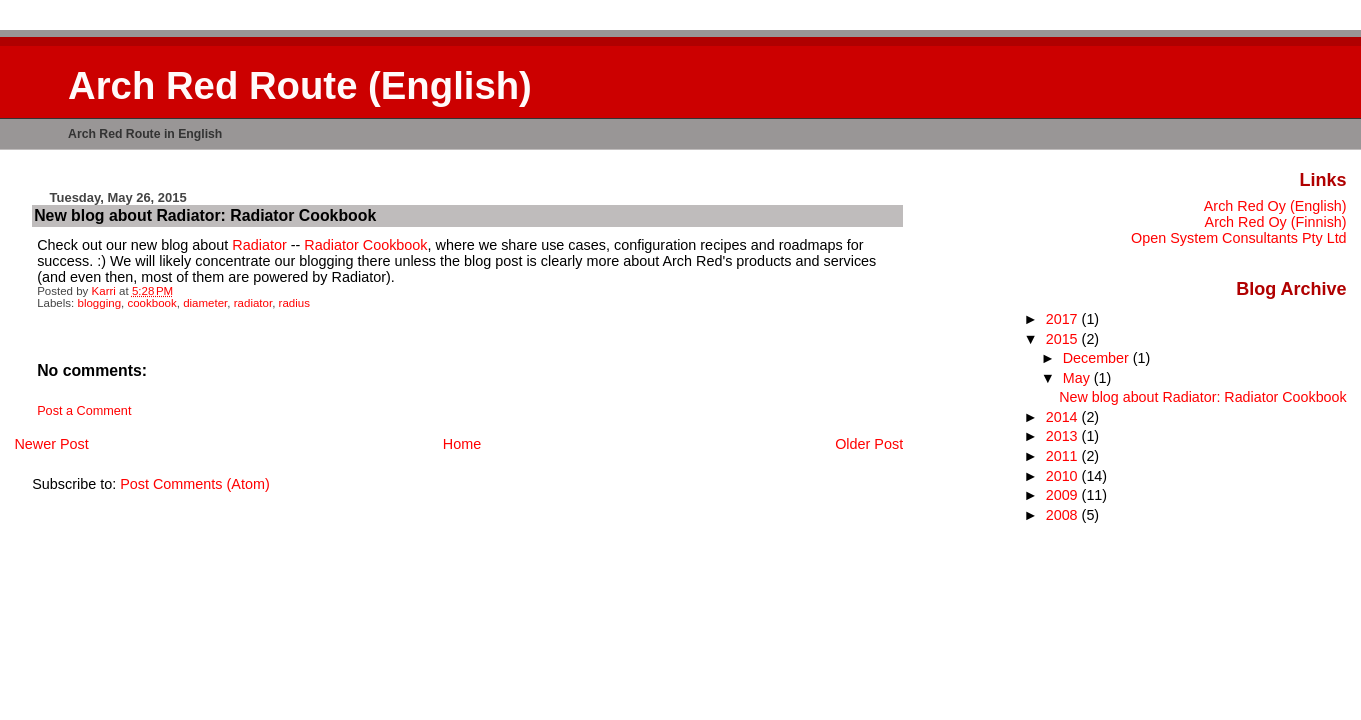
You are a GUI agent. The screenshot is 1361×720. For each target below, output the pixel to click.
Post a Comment (84, 411)
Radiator (259, 245)
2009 (1064, 495)
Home (462, 444)
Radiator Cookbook (365, 245)
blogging (100, 303)
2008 (1064, 515)
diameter (205, 303)
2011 (1064, 456)
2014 (1064, 417)
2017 (1064, 319)
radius (294, 303)
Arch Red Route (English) (300, 85)
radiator (253, 303)
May (1078, 378)
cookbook (151, 303)
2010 (1064, 476)
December (1098, 358)
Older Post (869, 444)
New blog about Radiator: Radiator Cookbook (1202, 397)
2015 (1064, 339)
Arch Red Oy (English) (1275, 206)
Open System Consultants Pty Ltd (1239, 238)
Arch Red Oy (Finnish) (1276, 222)
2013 (1064, 436)
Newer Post (51, 444)
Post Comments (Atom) (195, 484)
